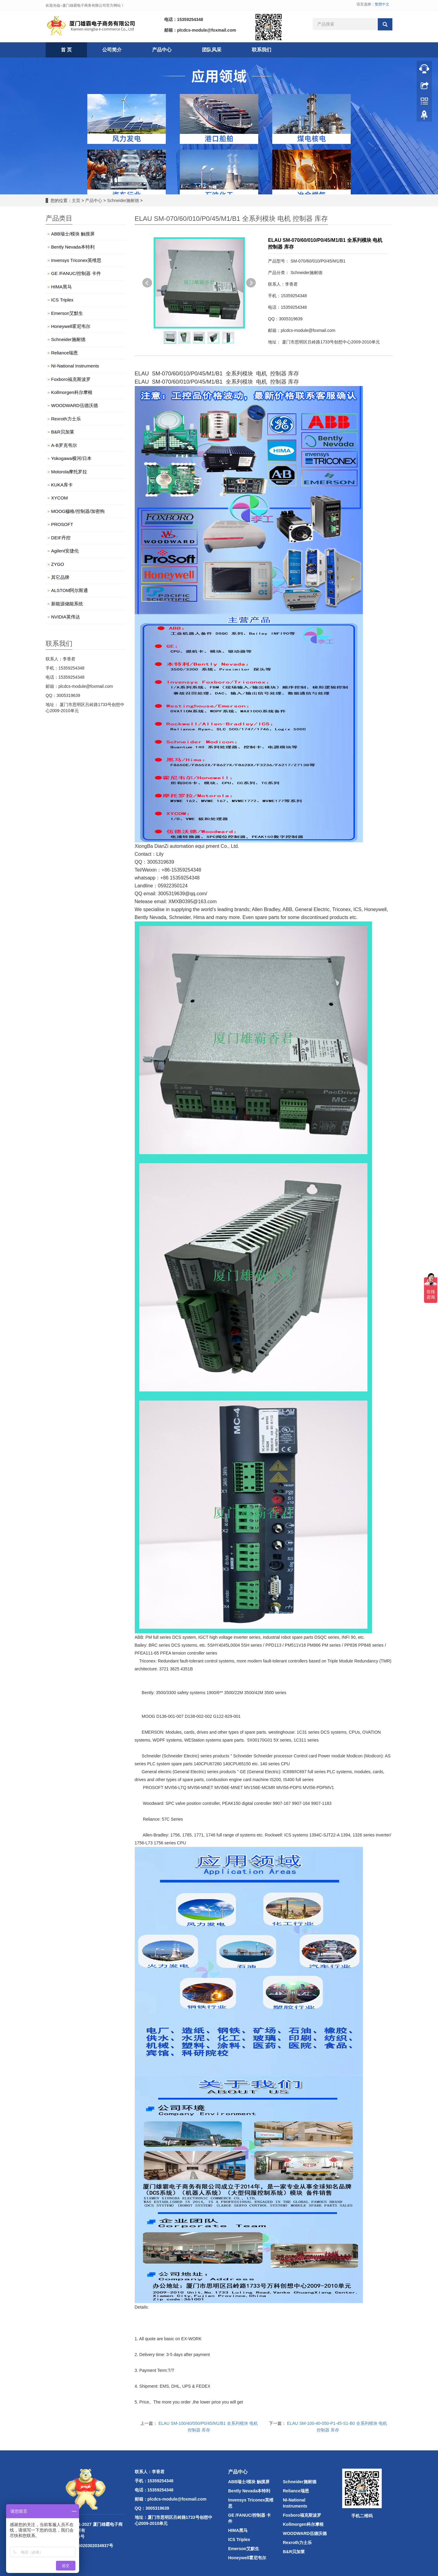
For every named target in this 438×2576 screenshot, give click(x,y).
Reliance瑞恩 (64, 352)
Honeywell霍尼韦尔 (70, 326)
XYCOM (59, 497)
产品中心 (162, 49)
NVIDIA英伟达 (65, 616)
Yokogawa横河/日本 (71, 458)
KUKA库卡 (62, 484)
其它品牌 (60, 577)
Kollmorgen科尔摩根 (71, 392)
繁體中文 (382, 4)
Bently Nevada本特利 (73, 246)
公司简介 (112, 49)
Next (251, 283)
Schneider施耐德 (123, 200)
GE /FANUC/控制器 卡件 (76, 273)
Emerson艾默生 (67, 313)
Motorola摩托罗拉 (69, 471)
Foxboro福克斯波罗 (71, 379)
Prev (147, 283)
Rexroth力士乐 (66, 418)
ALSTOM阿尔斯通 (69, 590)
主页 (76, 200)
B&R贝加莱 (62, 431)
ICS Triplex (62, 299)
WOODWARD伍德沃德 (74, 405)
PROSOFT (62, 524)
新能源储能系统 (67, 603)
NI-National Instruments (75, 365)
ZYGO (57, 564)
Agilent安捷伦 (65, 550)
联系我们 (261, 49)
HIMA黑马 (61, 286)
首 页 (66, 49)
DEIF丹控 (61, 537)
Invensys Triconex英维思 (76, 260)
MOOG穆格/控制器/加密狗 (78, 511)
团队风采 (211, 49)
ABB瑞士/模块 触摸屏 (73, 233)
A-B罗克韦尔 (64, 445)
